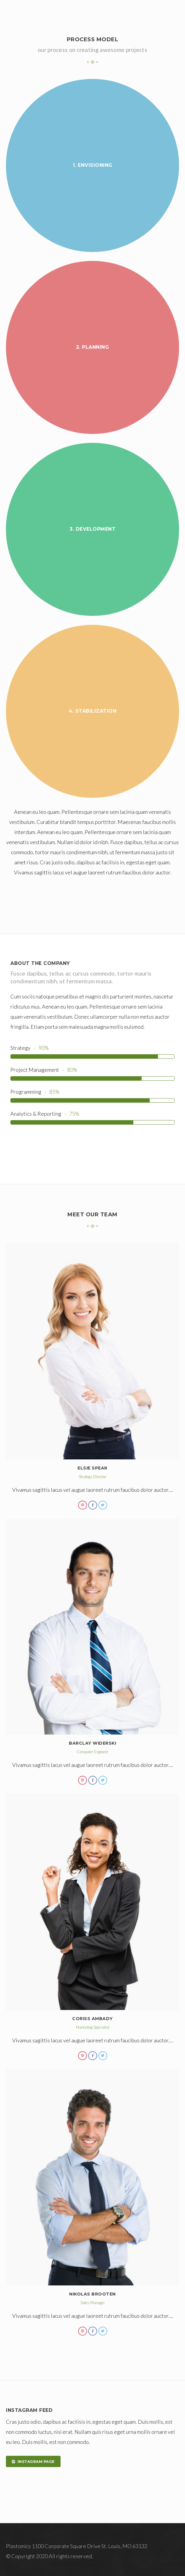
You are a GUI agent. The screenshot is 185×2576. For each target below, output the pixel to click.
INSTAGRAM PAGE (33, 2461)
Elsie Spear (92, 1468)
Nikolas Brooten (92, 2294)
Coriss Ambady (92, 2018)
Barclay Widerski (92, 1743)
